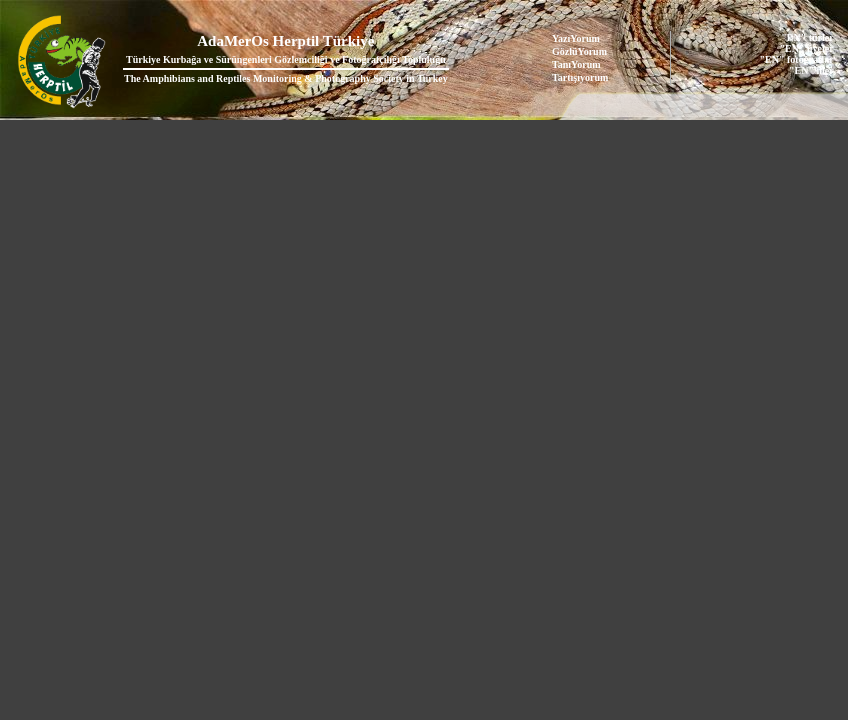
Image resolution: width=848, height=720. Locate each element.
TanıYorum (576, 64)
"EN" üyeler (807, 48)
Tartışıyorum (580, 77)
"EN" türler (807, 37)
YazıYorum (576, 38)
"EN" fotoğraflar (797, 59)
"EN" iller (811, 70)
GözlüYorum (579, 51)
